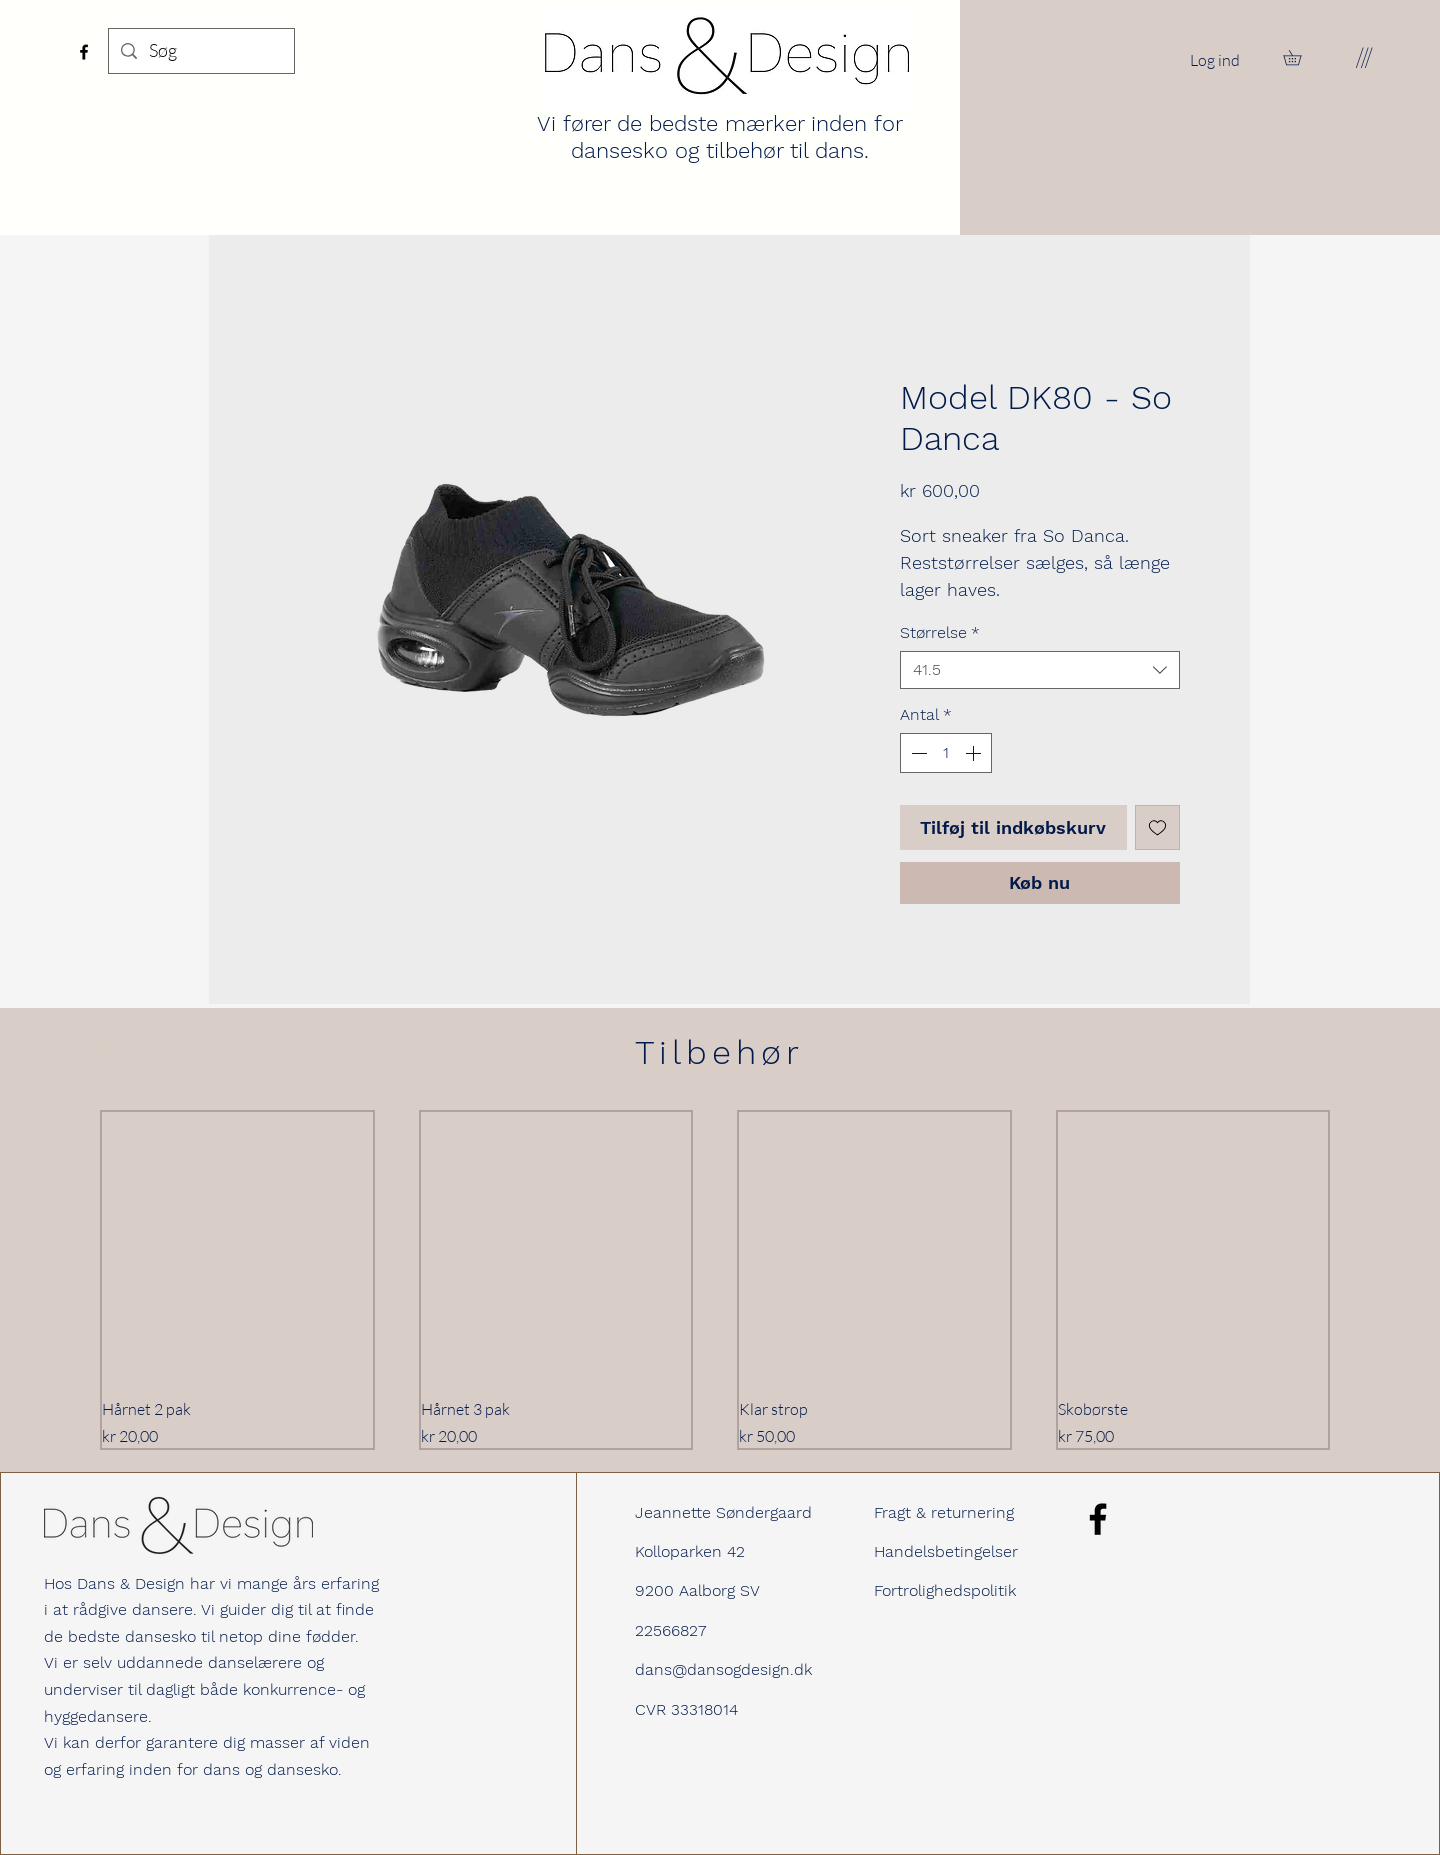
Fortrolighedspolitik (945, 1590)
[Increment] (975, 753)
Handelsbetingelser (946, 1551)
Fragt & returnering (944, 1512)
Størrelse (940, 632)
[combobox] (1040, 670)
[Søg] (200, 51)
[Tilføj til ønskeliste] (1157, 827)
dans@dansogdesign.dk (723, 1669)
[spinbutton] (946, 753)
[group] (715, 1280)
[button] (1299, 57)
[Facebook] (84, 52)
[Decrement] (917, 753)
